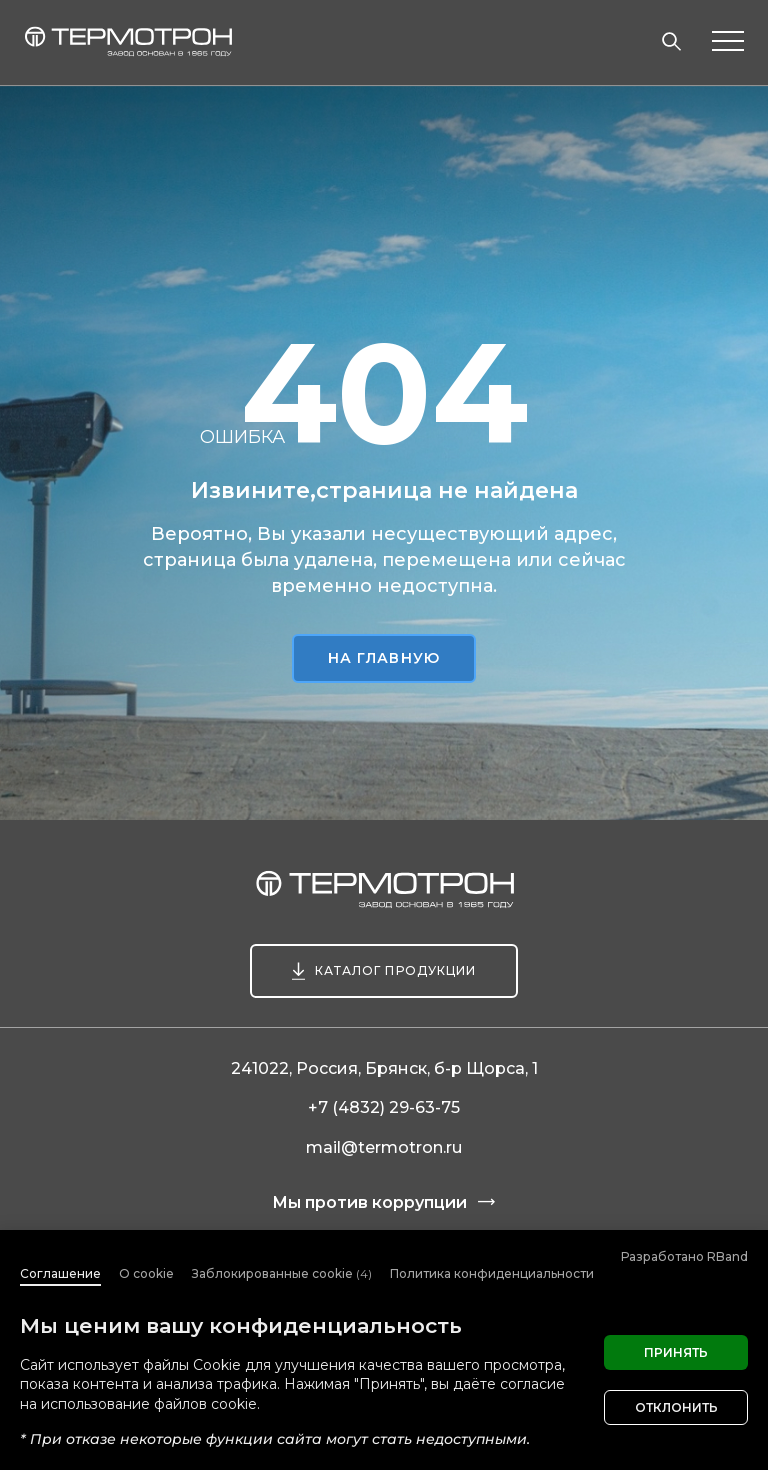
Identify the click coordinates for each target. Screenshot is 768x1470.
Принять (676, 1352)
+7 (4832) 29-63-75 (384, 1107)
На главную (384, 658)
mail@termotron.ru (384, 1147)
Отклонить (676, 1407)
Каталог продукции (395, 970)
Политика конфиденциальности (492, 1273)
